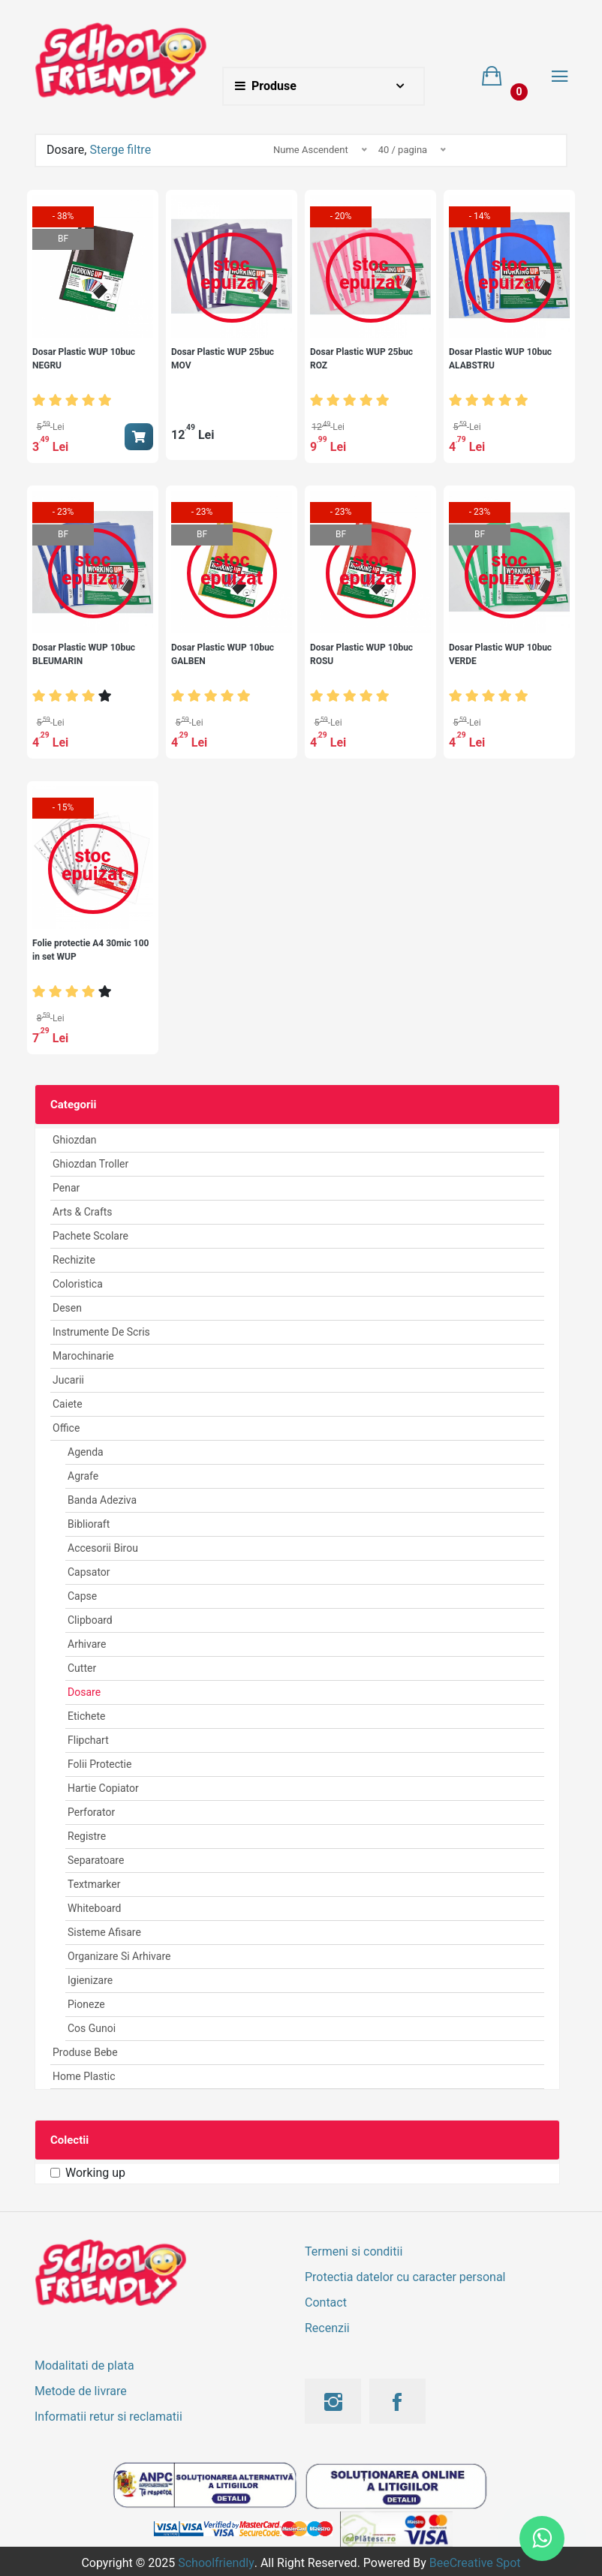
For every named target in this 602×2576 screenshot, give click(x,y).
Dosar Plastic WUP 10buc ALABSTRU (500, 359)
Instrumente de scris (101, 1332)
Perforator (91, 1812)
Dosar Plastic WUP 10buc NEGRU (83, 359)
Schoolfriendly (216, 2563)
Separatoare (96, 1860)
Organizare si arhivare (119, 1956)
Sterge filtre (120, 150)
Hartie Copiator (103, 1788)
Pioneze (86, 2004)
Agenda (86, 1452)
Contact (326, 2302)
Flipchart (88, 1740)
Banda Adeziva (102, 1500)
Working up (95, 2173)
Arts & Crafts (83, 1212)
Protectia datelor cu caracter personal (405, 2277)
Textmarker (94, 1884)
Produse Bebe (85, 2052)
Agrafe (83, 1476)
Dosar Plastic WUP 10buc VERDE (500, 654)
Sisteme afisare (104, 1932)
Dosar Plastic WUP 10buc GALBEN (222, 654)
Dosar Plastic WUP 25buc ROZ (361, 359)
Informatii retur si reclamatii (108, 2416)
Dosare (84, 1692)
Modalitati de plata (84, 2365)
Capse (82, 1596)
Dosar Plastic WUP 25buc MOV (222, 359)
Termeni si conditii (353, 2251)
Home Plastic (84, 2076)
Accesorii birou (103, 1548)
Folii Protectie (99, 1764)
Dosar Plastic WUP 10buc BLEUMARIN (83, 654)
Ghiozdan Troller (90, 1164)
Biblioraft (89, 1524)
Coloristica (78, 1284)
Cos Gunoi (92, 2028)
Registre (87, 1836)
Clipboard (90, 1620)
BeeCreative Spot (475, 2563)
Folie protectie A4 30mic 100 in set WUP (90, 950)
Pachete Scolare (90, 1236)
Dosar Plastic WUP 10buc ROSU (361, 654)
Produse (265, 86)
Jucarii (68, 1380)
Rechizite (74, 1260)
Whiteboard (95, 1908)
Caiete (68, 1404)
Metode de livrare (81, 2391)
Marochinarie (83, 1356)
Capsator (89, 1572)
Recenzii (327, 2328)
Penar (66, 1188)
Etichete (86, 1716)
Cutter (82, 1668)
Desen (67, 1308)
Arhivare (87, 1644)
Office (66, 1428)
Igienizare (90, 1980)
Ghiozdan (75, 1140)
